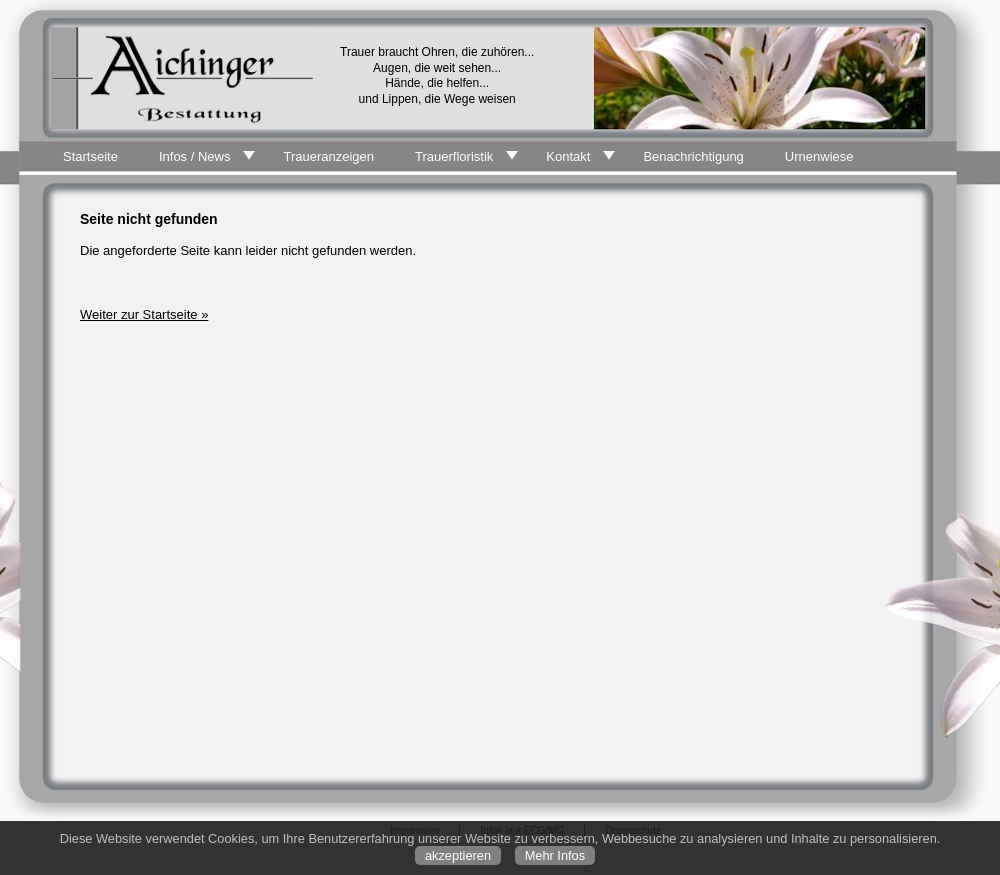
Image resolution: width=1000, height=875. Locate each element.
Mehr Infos (555, 855)
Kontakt (568, 156)
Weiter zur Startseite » (144, 314)
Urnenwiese (819, 156)
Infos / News (195, 156)
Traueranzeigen (328, 156)
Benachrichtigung (693, 156)
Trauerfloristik (454, 156)
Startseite (90, 156)
